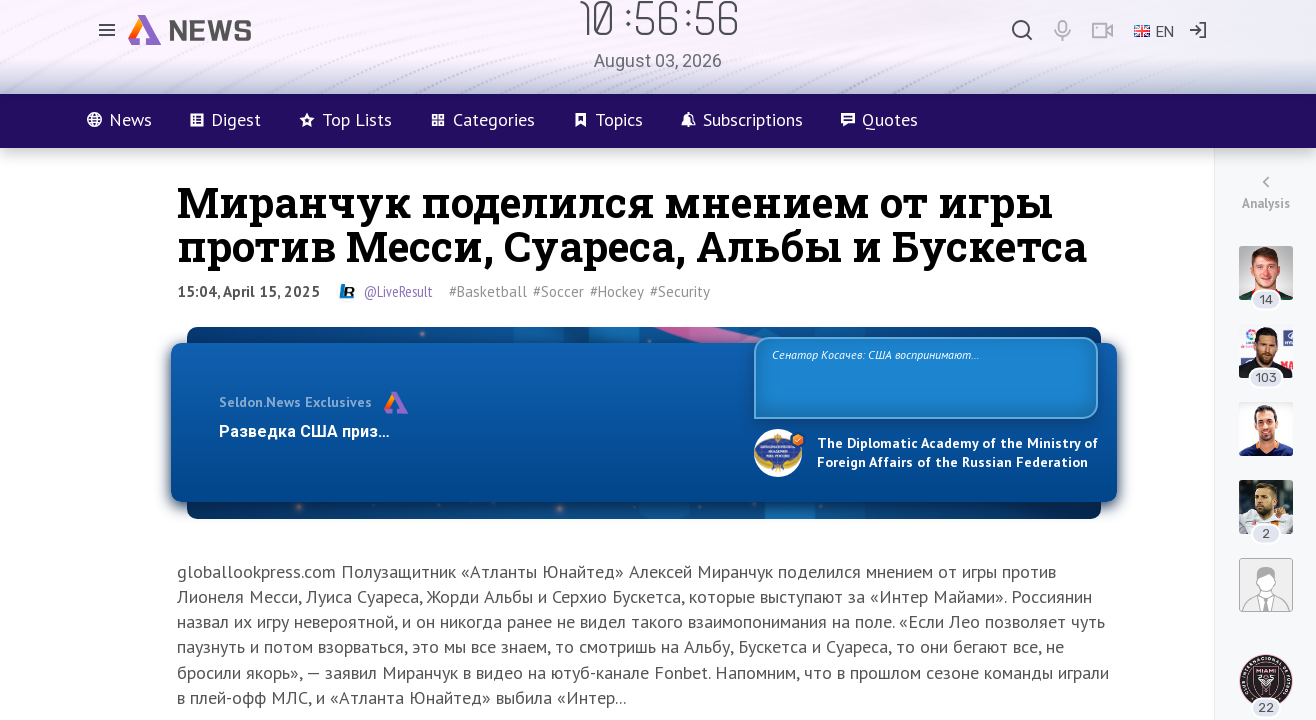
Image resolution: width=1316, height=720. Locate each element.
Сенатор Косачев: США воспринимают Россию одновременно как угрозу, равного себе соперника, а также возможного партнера (923, 376)
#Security (680, 291)
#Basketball (488, 291)
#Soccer (558, 291)
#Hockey (617, 291)
